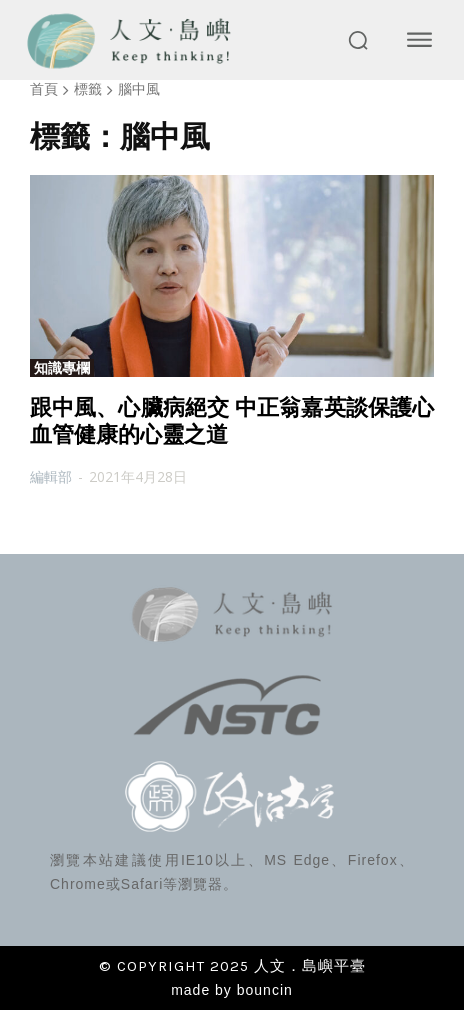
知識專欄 (62, 368)
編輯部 (51, 476)
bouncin (265, 990)
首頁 (44, 88)
